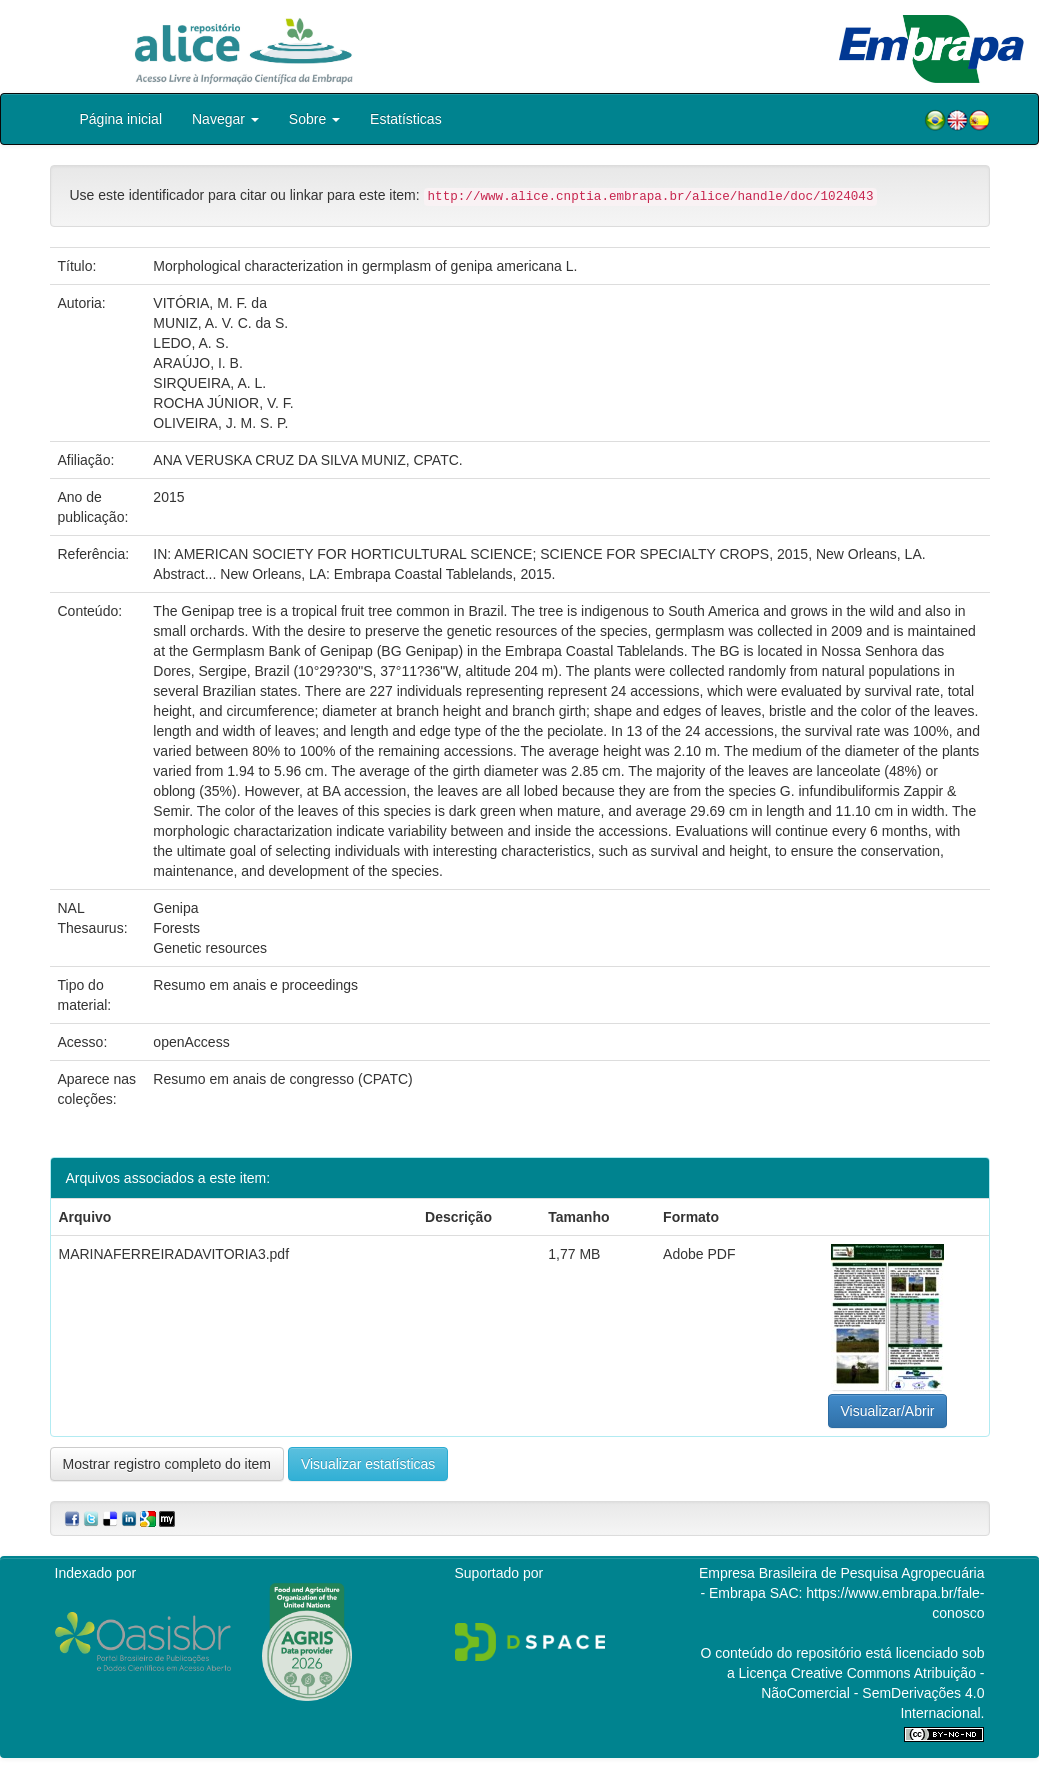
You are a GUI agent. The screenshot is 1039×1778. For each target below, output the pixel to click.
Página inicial (121, 119)
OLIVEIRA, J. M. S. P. (220, 423)
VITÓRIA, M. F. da (210, 303)
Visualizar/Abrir (888, 1411)
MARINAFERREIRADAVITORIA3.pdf (174, 1254)
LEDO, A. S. (190, 343)
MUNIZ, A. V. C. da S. (220, 323)
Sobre (314, 119)
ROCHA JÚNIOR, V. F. (223, 403)
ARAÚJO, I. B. (197, 363)
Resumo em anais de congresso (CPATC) (282, 1079)
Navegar (225, 119)
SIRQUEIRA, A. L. (209, 383)
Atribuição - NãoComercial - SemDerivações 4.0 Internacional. (872, 1693)
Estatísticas (406, 119)
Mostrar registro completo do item (167, 1464)
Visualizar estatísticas (368, 1464)
